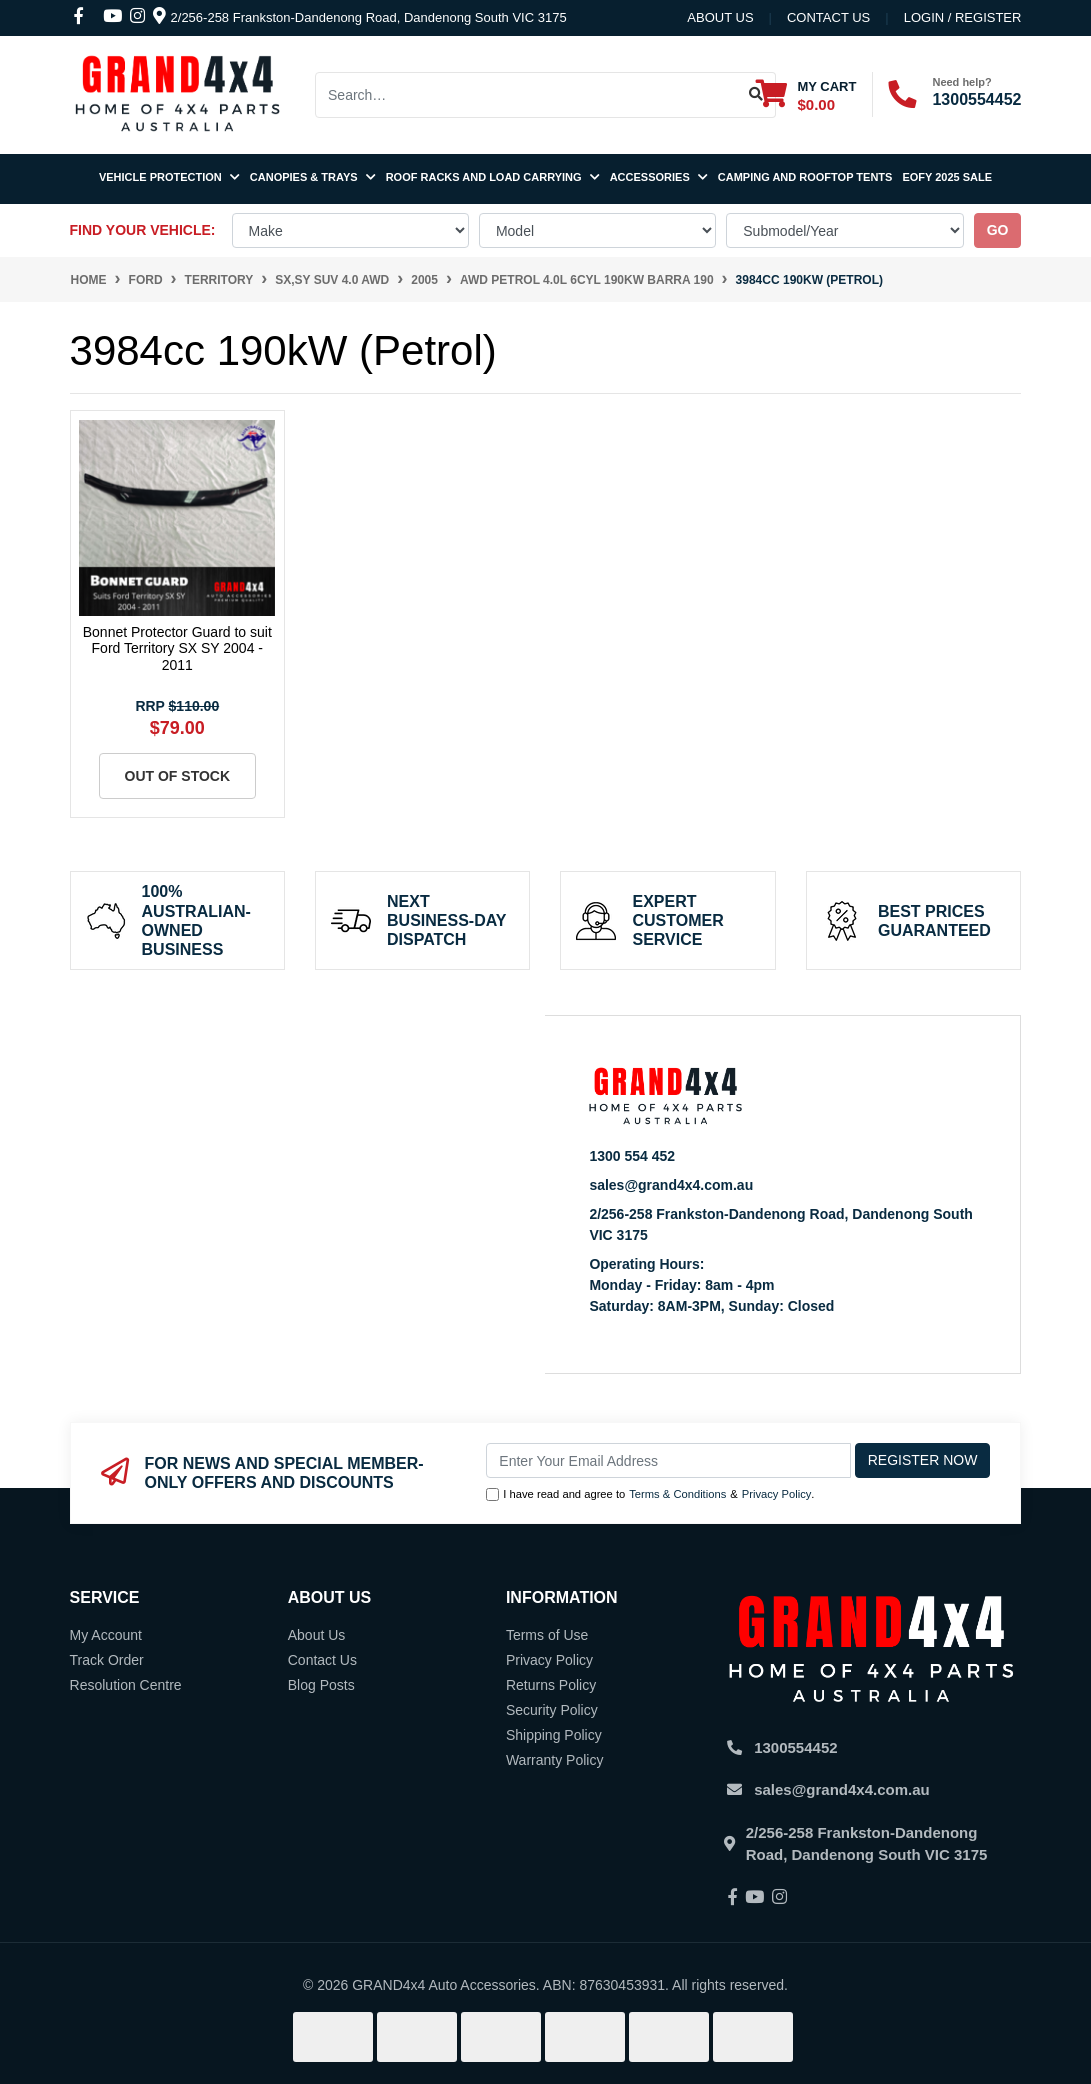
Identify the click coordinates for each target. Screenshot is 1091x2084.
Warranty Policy (555, 1760)
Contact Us (322, 1660)
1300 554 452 (632, 1156)
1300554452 (976, 99)
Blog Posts (321, 1685)
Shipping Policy (554, 1735)
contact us (828, 17)
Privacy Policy (777, 1494)
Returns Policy (551, 1685)
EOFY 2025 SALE (947, 177)
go (998, 230)
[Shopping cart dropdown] (806, 94)
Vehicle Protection (169, 177)
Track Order (107, 1660)
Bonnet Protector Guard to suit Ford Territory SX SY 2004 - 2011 (177, 649)
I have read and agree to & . (650, 1494)
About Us (720, 17)
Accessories (659, 177)
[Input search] (526, 95)
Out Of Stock (178, 776)
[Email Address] (668, 1460)
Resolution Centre (126, 1685)
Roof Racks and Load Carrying (493, 177)
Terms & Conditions (677, 1494)
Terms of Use (547, 1635)
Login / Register (963, 17)
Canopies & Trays (313, 177)
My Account (106, 1635)
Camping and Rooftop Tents (805, 177)
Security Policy (552, 1710)
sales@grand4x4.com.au (671, 1185)
